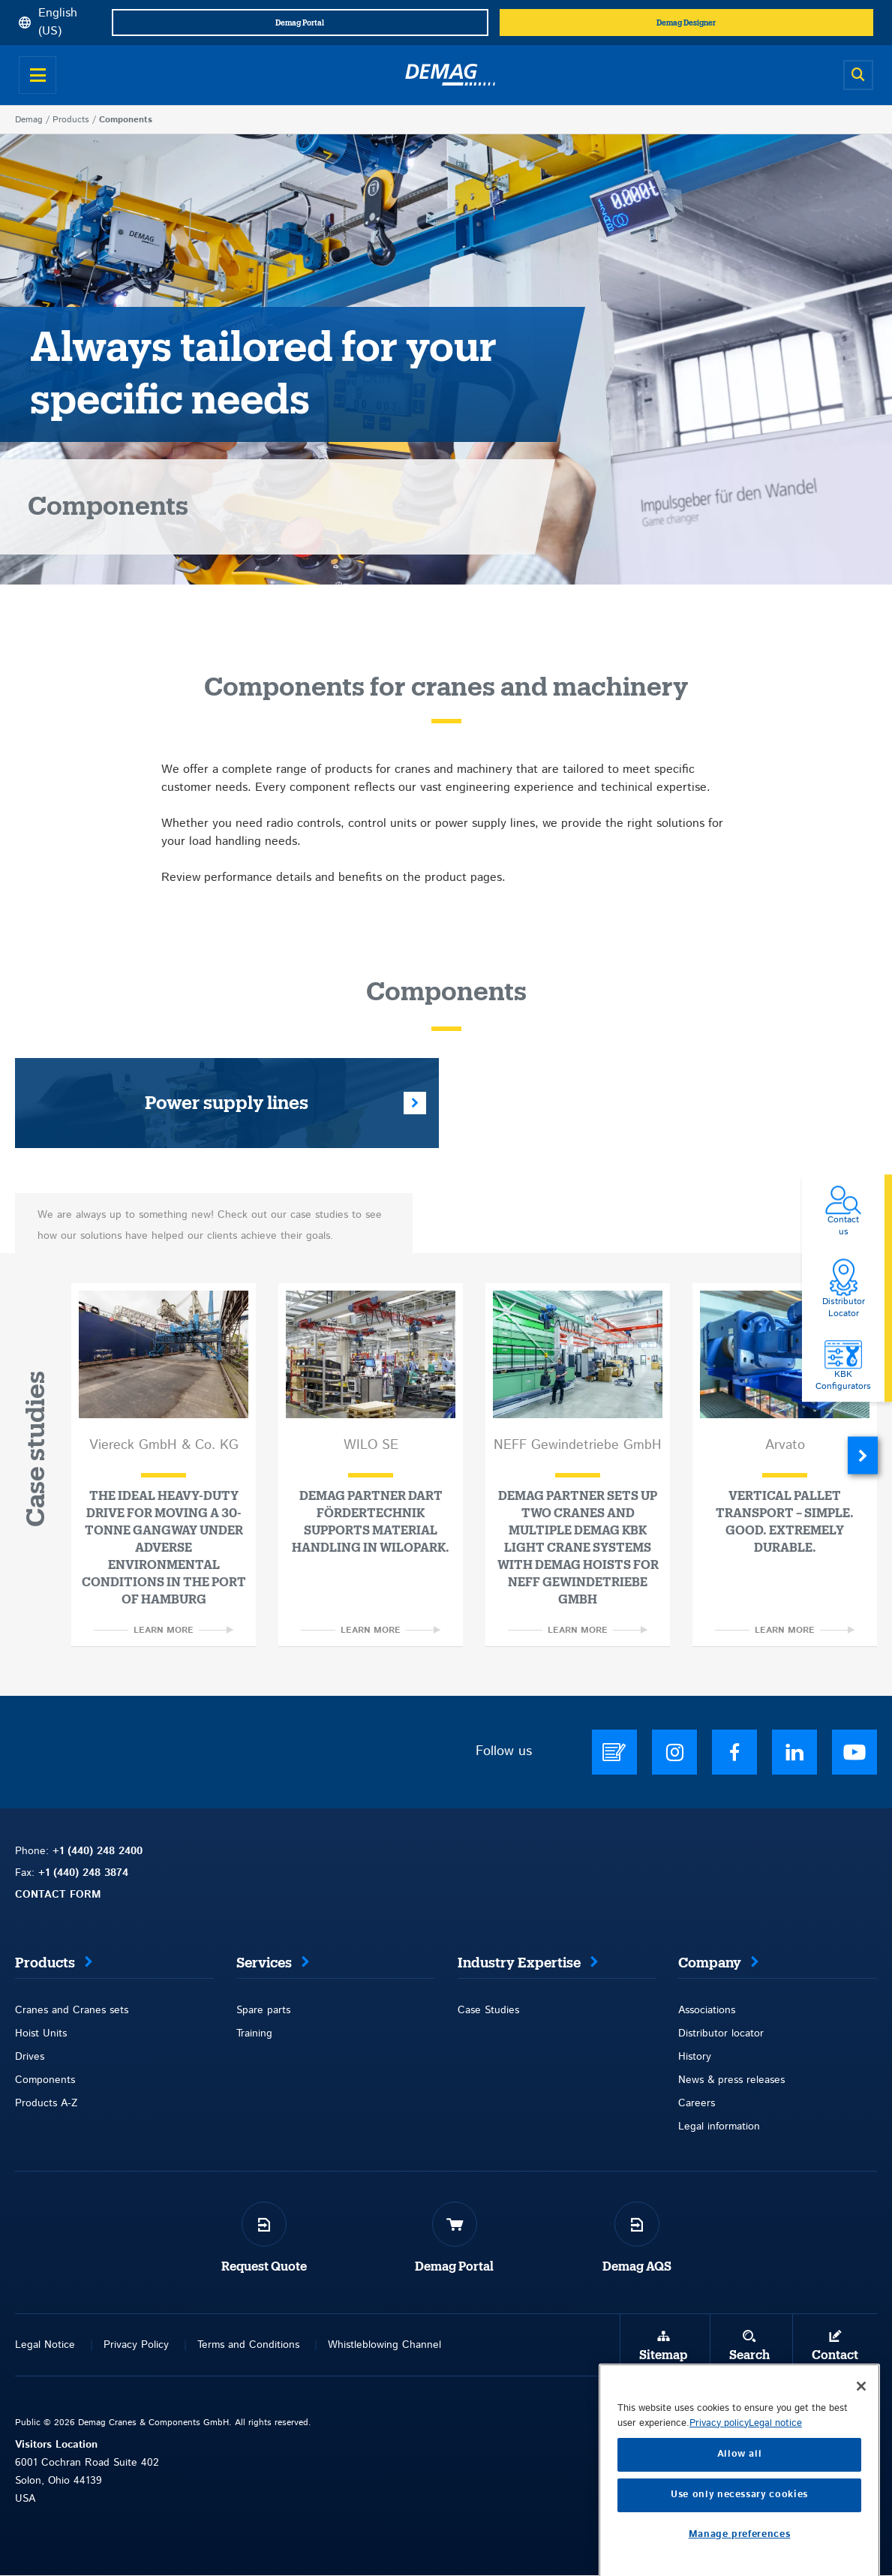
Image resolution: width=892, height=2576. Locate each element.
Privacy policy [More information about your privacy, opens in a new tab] (719, 2508)
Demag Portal (454, 2267)
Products (71, 119)
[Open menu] (38, 75)
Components (45, 2080)
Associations (706, 2010)
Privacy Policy (136, 2344)
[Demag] (450, 75)
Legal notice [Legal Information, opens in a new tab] (775, 2508)
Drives (29, 2056)
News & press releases (731, 2080)
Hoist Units (41, 2033)
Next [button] (863, 1455)
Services (264, 1963)
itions (287, 2344)
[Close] (861, 2470)
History (694, 2056)
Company (709, 1963)
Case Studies (488, 2010)
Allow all (739, 2539)
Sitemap (663, 2355)
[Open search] (858, 75)
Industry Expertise (519, 1963)
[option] (163, 1465)
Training (254, 2033)
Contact (835, 2355)
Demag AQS (636, 2267)
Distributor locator (721, 2033)
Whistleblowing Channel (384, 2344)
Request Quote (264, 2267)
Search (749, 2355)
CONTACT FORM (58, 1894)
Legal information (719, 2126)
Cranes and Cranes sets (71, 2010)
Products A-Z (46, 2103)
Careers (696, 2103)
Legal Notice (45, 2344)
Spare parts (263, 2010)
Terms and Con (233, 2344)
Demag (29, 119)
